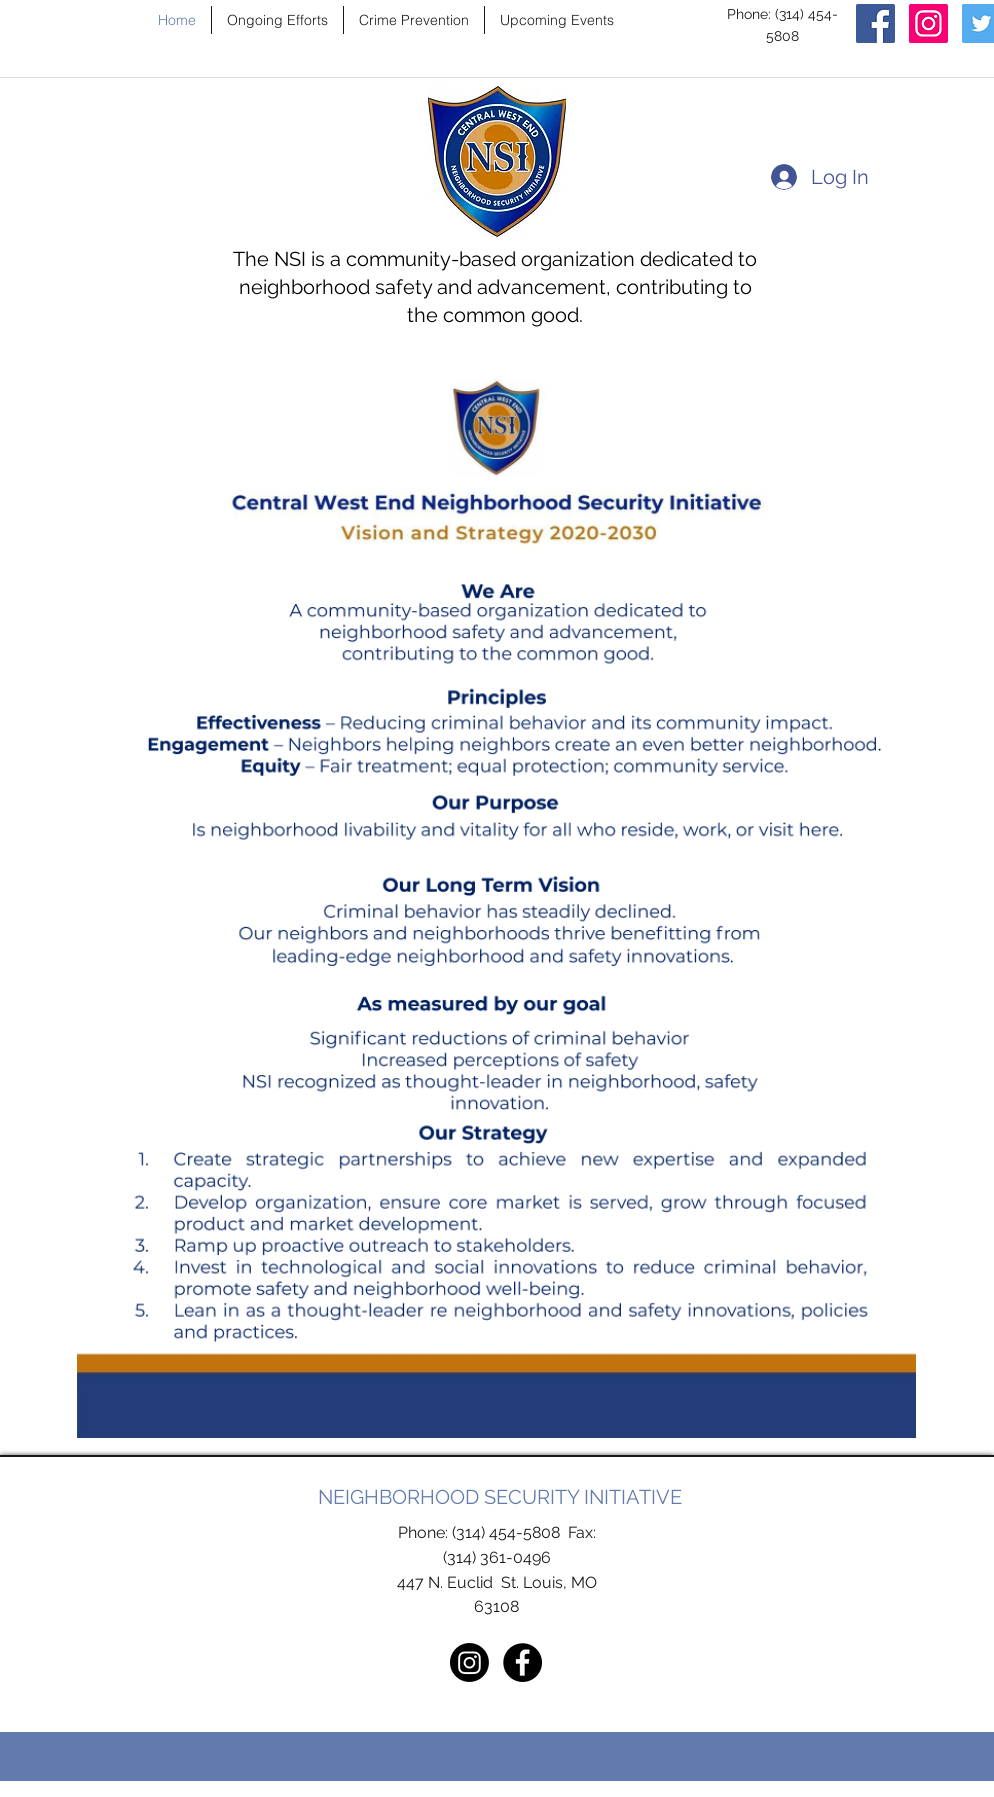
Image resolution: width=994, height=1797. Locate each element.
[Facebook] (875, 23)
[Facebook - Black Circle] (522, 1662)
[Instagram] (928, 23)
